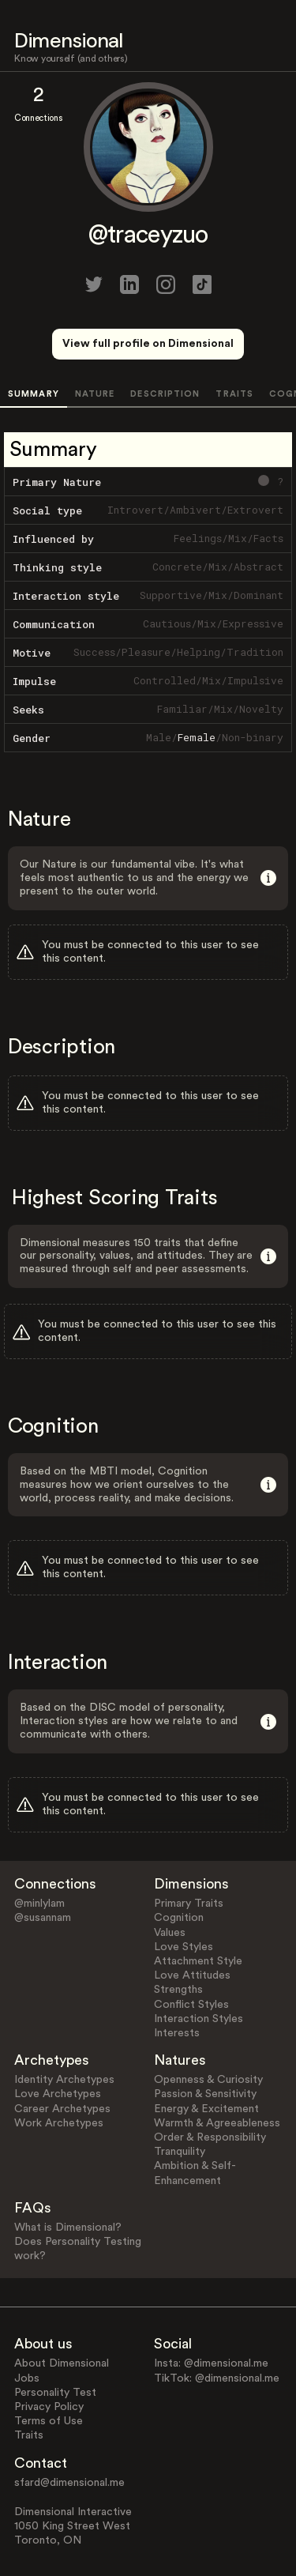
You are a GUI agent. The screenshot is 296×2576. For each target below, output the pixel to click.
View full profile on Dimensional (148, 343)
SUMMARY (33, 394)
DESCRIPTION (165, 394)
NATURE (95, 394)
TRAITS (234, 394)
